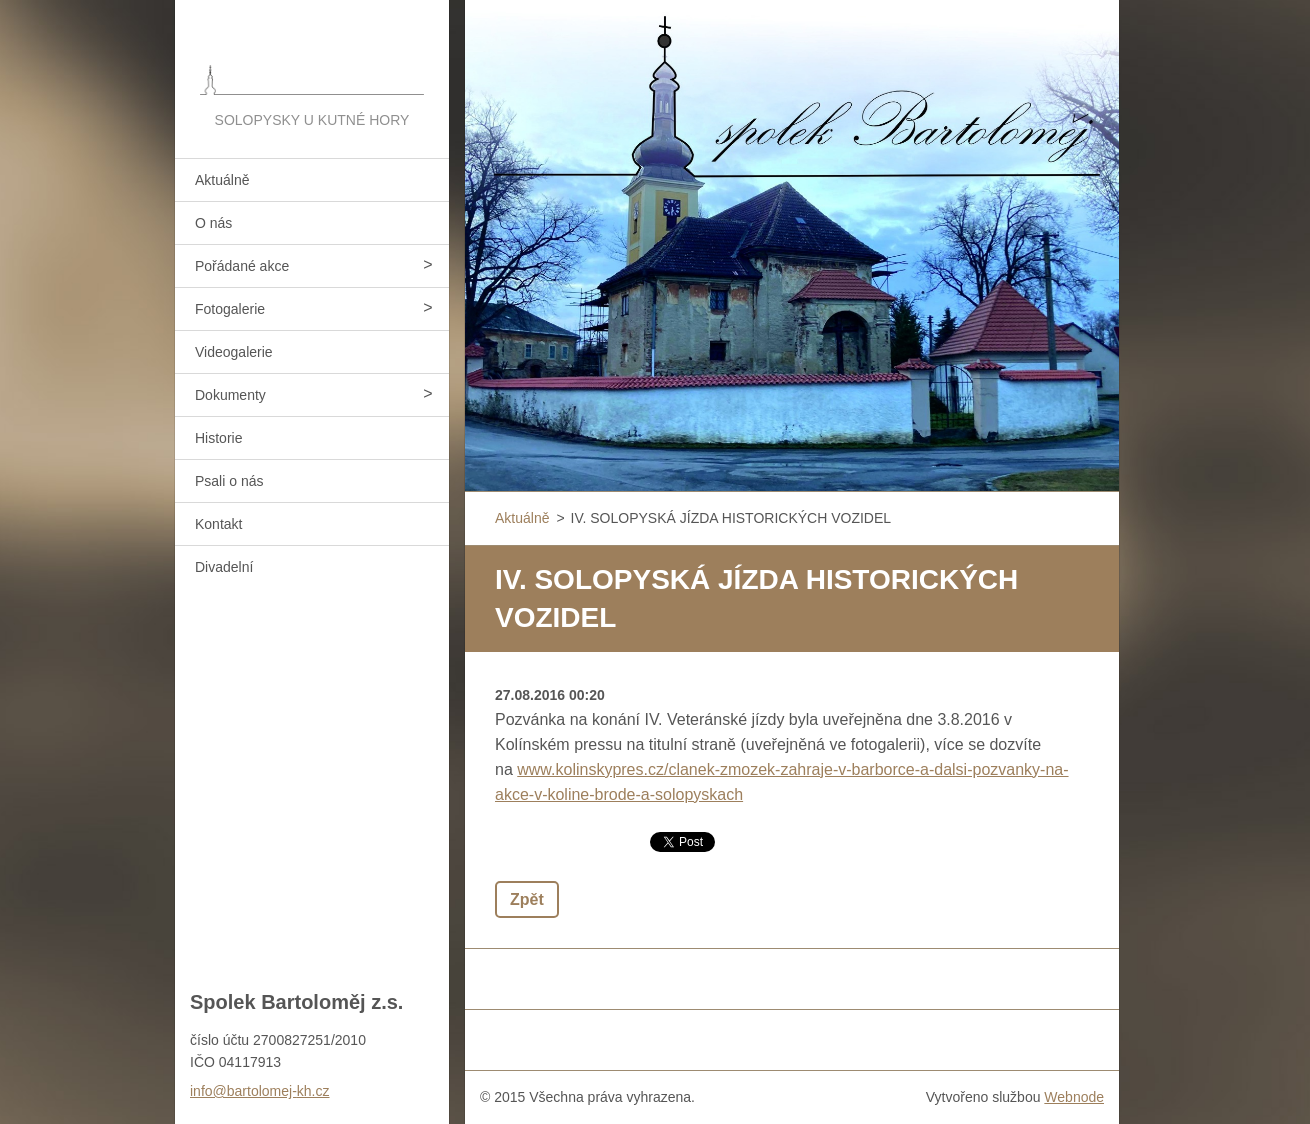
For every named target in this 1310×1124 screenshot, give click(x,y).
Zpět (527, 899)
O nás (213, 223)
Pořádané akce (242, 266)
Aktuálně (222, 180)
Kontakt (218, 524)
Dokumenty (230, 395)
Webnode (1074, 1097)
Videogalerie (234, 352)
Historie (218, 438)
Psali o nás (229, 481)
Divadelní (224, 567)
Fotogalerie (230, 309)
